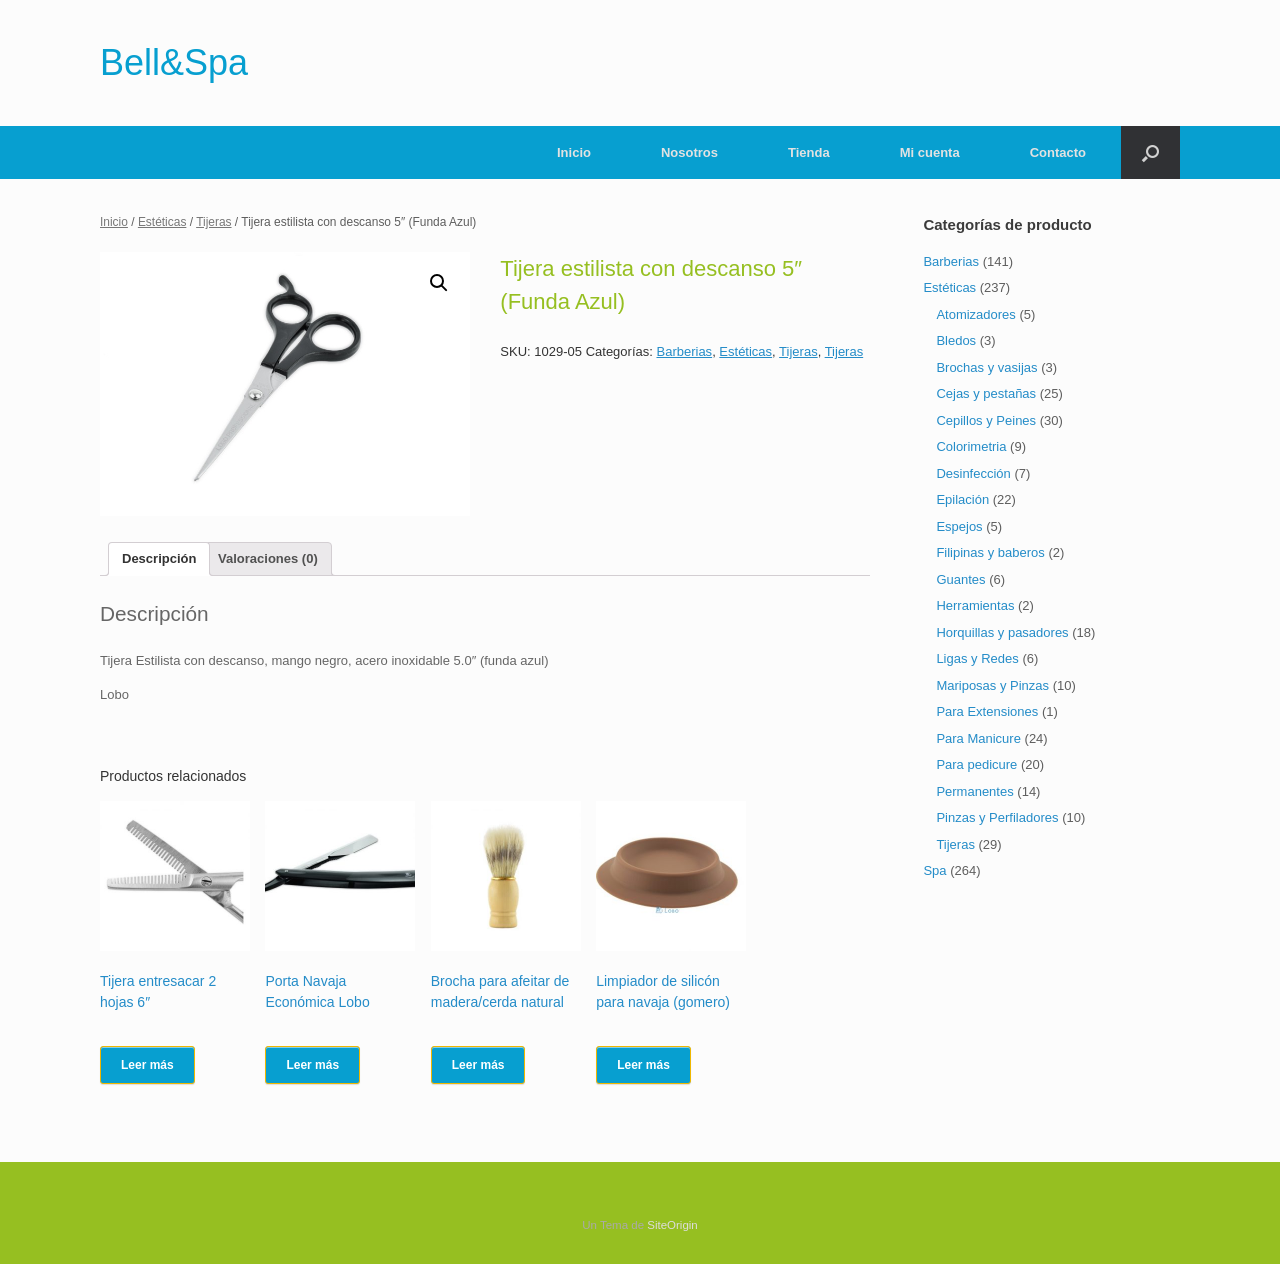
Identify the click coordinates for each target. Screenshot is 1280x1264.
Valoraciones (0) (268, 558)
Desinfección (973, 473)
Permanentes (974, 791)
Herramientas (975, 605)
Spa (934, 870)
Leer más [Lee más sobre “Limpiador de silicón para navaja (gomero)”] (643, 1065)
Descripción (159, 558)
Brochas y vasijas (986, 367)
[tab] (159, 559)
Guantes (960, 579)
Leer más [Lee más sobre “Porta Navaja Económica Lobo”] (312, 1065)
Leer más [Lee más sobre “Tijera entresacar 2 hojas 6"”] (147, 1065)
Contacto (1058, 152)
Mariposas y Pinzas (992, 685)
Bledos (956, 340)
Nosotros (689, 152)
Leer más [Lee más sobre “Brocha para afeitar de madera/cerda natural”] (478, 1065)
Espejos (959, 526)
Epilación (962, 499)
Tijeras (213, 222)
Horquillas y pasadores (1002, 632)
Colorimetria (971, 446)
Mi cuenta (930, 152)
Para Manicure (978, 738)
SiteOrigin (672, 1225)
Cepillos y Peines (986, 420)
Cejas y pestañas (986, 393)
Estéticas (162, 222)
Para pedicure (976, 764)
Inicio (574, 152)
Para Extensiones (987, 711)
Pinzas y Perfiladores (997, 817)
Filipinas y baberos (990, 552)
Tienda (809, 152)
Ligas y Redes (977, 658)
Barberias (684, 351)
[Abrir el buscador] (1150, 152)
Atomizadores (975, 314)
